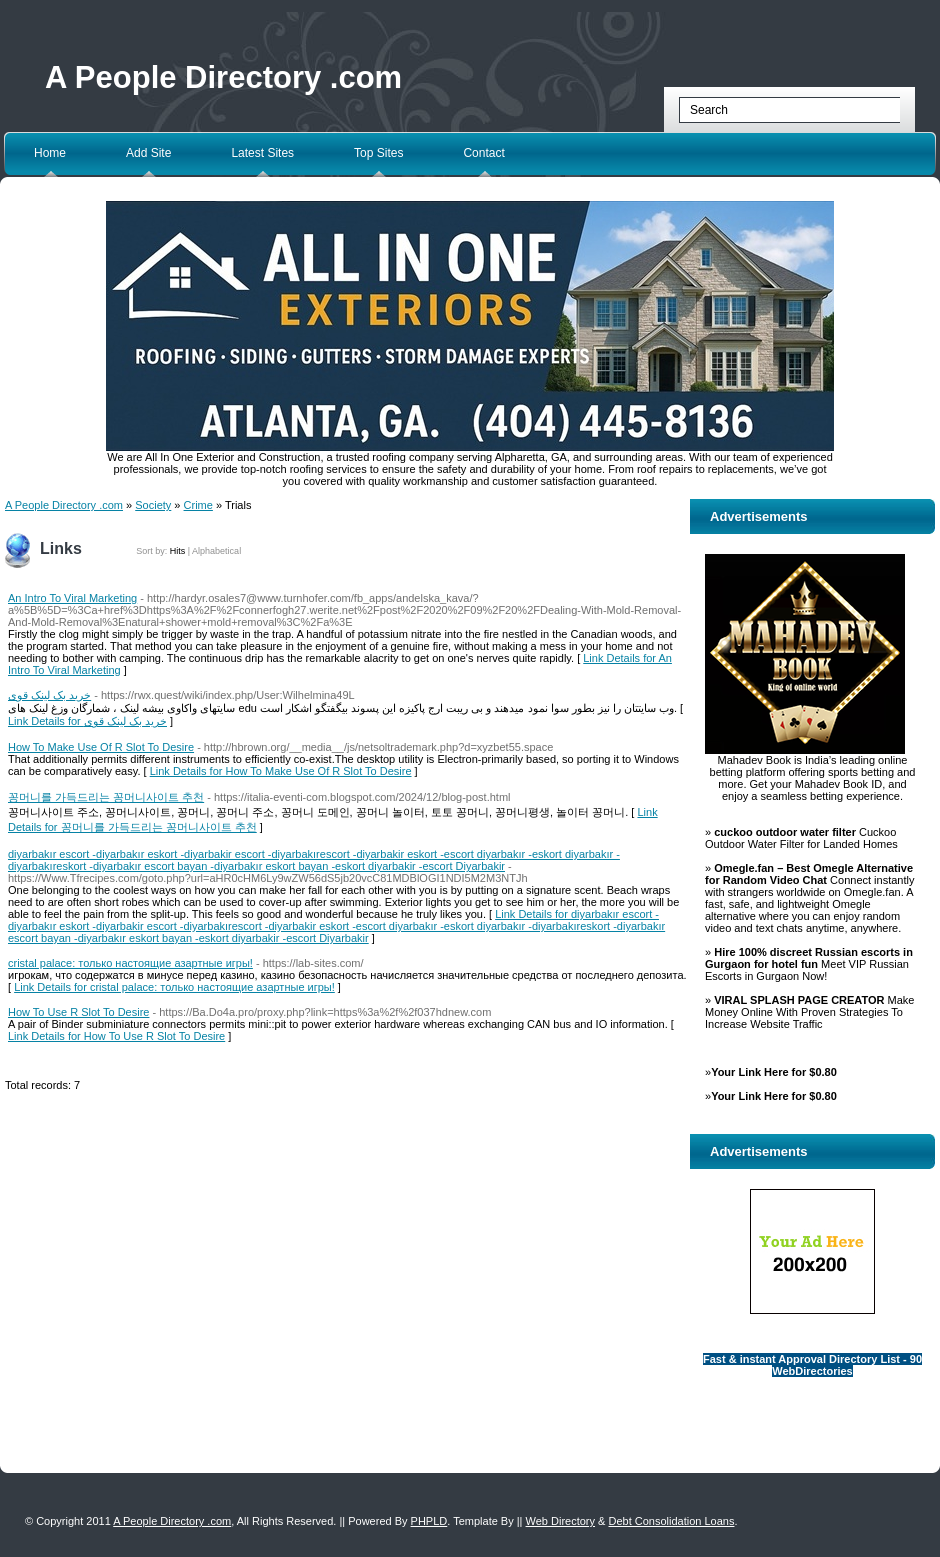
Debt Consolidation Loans (671, 1521)
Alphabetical (216, 551)
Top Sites (378, 153)
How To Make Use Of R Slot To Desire (101, 747)
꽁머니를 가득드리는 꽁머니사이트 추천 (106, 797)
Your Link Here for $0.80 (774, 1072)
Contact (483, 153)
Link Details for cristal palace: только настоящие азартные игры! (174, 987)
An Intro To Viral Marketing (72, 598)
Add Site (148, 153)
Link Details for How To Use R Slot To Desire (116, 1036)
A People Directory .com (223, 77)
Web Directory (560, 1521)
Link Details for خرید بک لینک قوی (87, 721)
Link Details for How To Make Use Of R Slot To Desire (281, 771)
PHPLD (429, 1521)
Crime (198, 505)
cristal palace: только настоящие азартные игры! (130, 963)
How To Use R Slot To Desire (78, 1012)
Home (50, 153)
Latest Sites (262, 153)
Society (153, 505)
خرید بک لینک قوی (49, 695)
